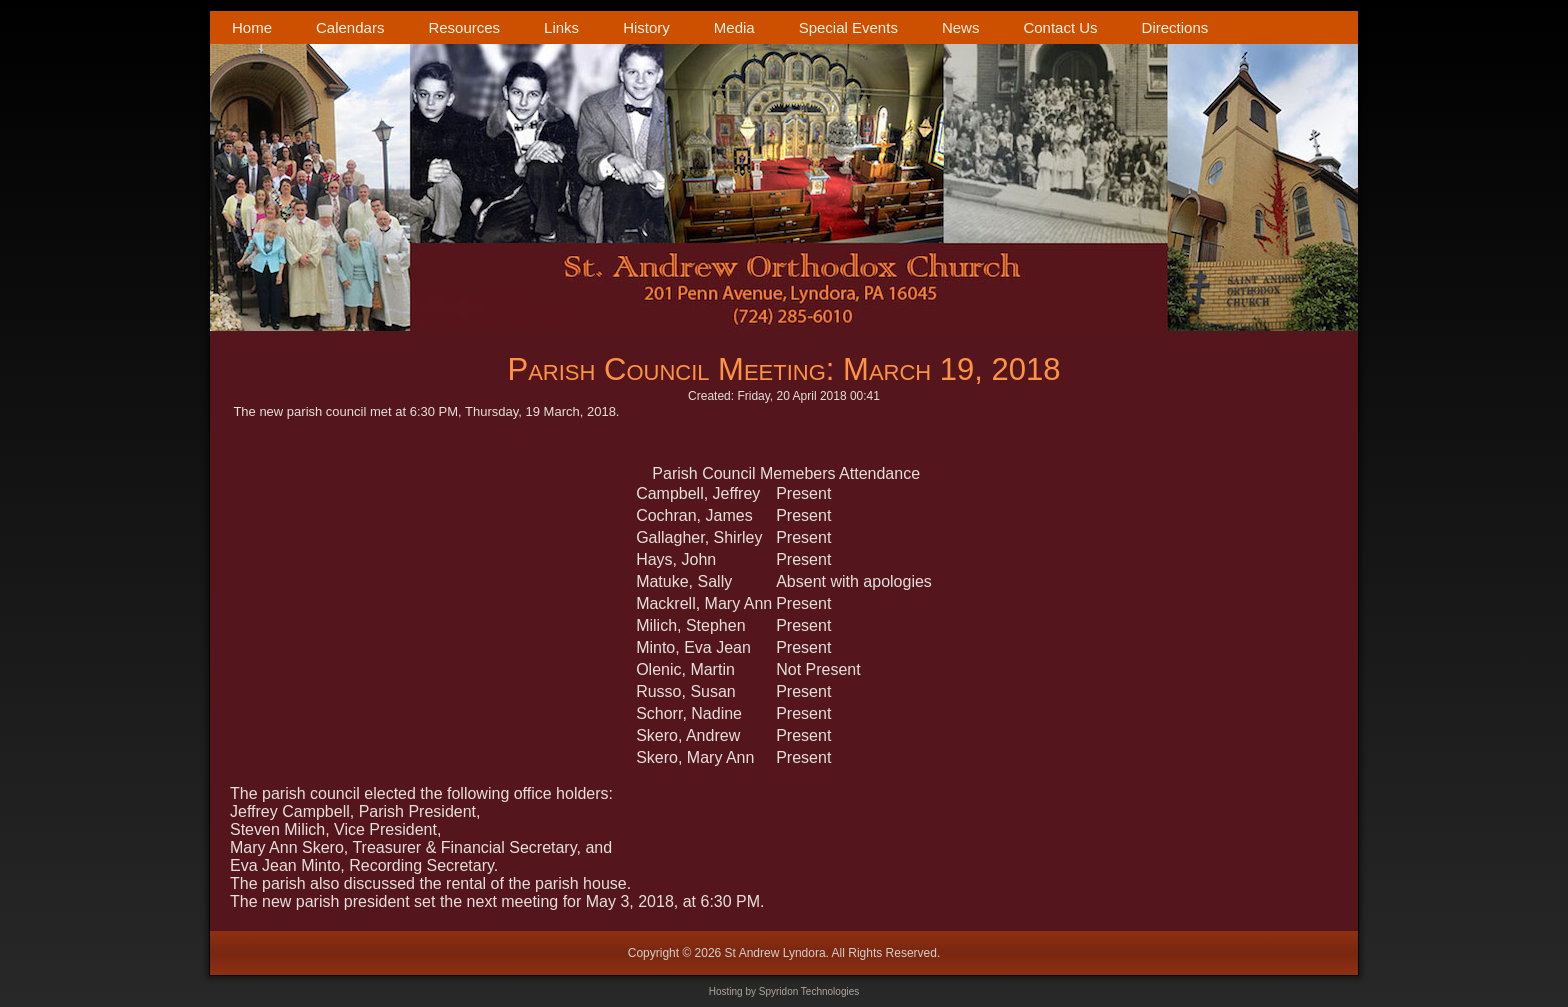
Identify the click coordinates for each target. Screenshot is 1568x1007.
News (961, 27)
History (646, 27)
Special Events (848, 27)
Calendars (350, 27)
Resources (464, 27)
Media (734, 27)
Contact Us (1060, 27)
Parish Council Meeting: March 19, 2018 (783, 369)
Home (252, 27)
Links (561, 27)
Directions (1175, 27)
